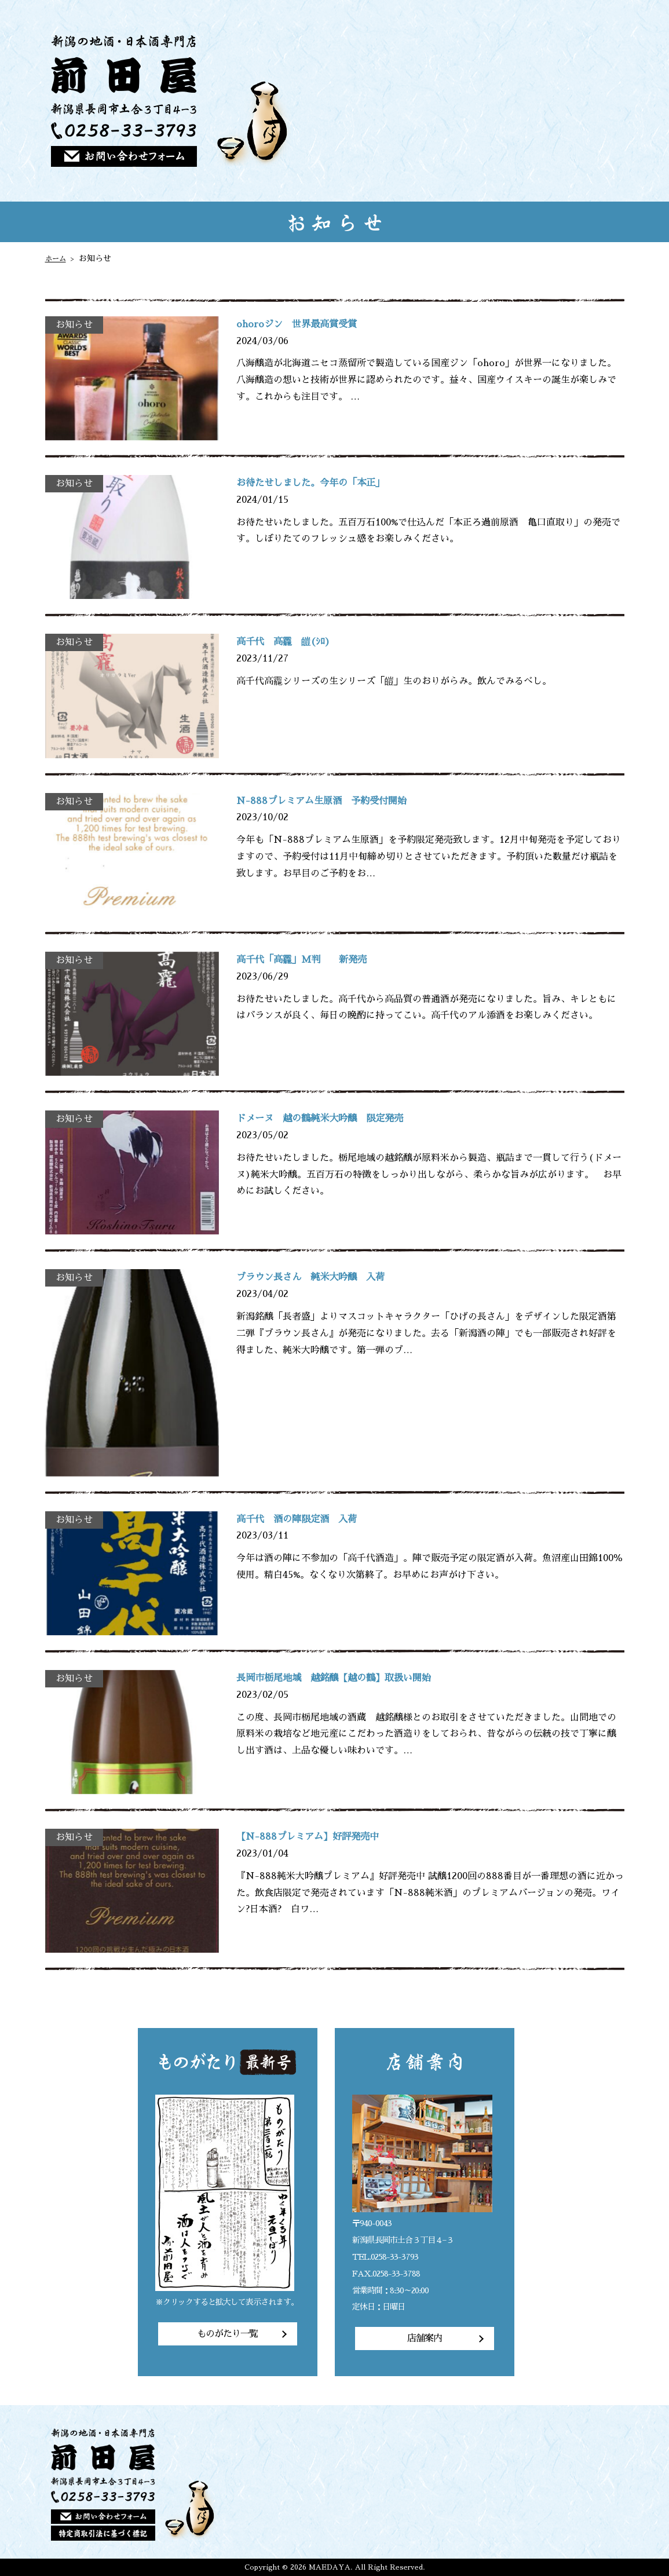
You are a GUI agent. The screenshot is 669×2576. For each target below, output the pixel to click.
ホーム (57, 258)
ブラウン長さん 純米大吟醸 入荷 (329, 1277)
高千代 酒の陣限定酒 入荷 (311, 1519)
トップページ (395, 100)
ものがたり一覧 (227, 2334)
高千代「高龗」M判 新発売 (317, 960)
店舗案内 (598, 100)
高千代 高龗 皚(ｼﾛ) (294, 642)
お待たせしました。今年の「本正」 (329, 483)
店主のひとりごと (556, 100)
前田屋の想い (435, 100)
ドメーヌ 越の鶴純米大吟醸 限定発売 (340, 1118)
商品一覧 (476, 100)
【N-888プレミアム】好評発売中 (323, 1837)
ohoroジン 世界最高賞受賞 (310, 324)
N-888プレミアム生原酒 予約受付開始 (341, 801)
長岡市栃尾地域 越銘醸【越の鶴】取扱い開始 (358, 1678)
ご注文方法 (516, 100)
